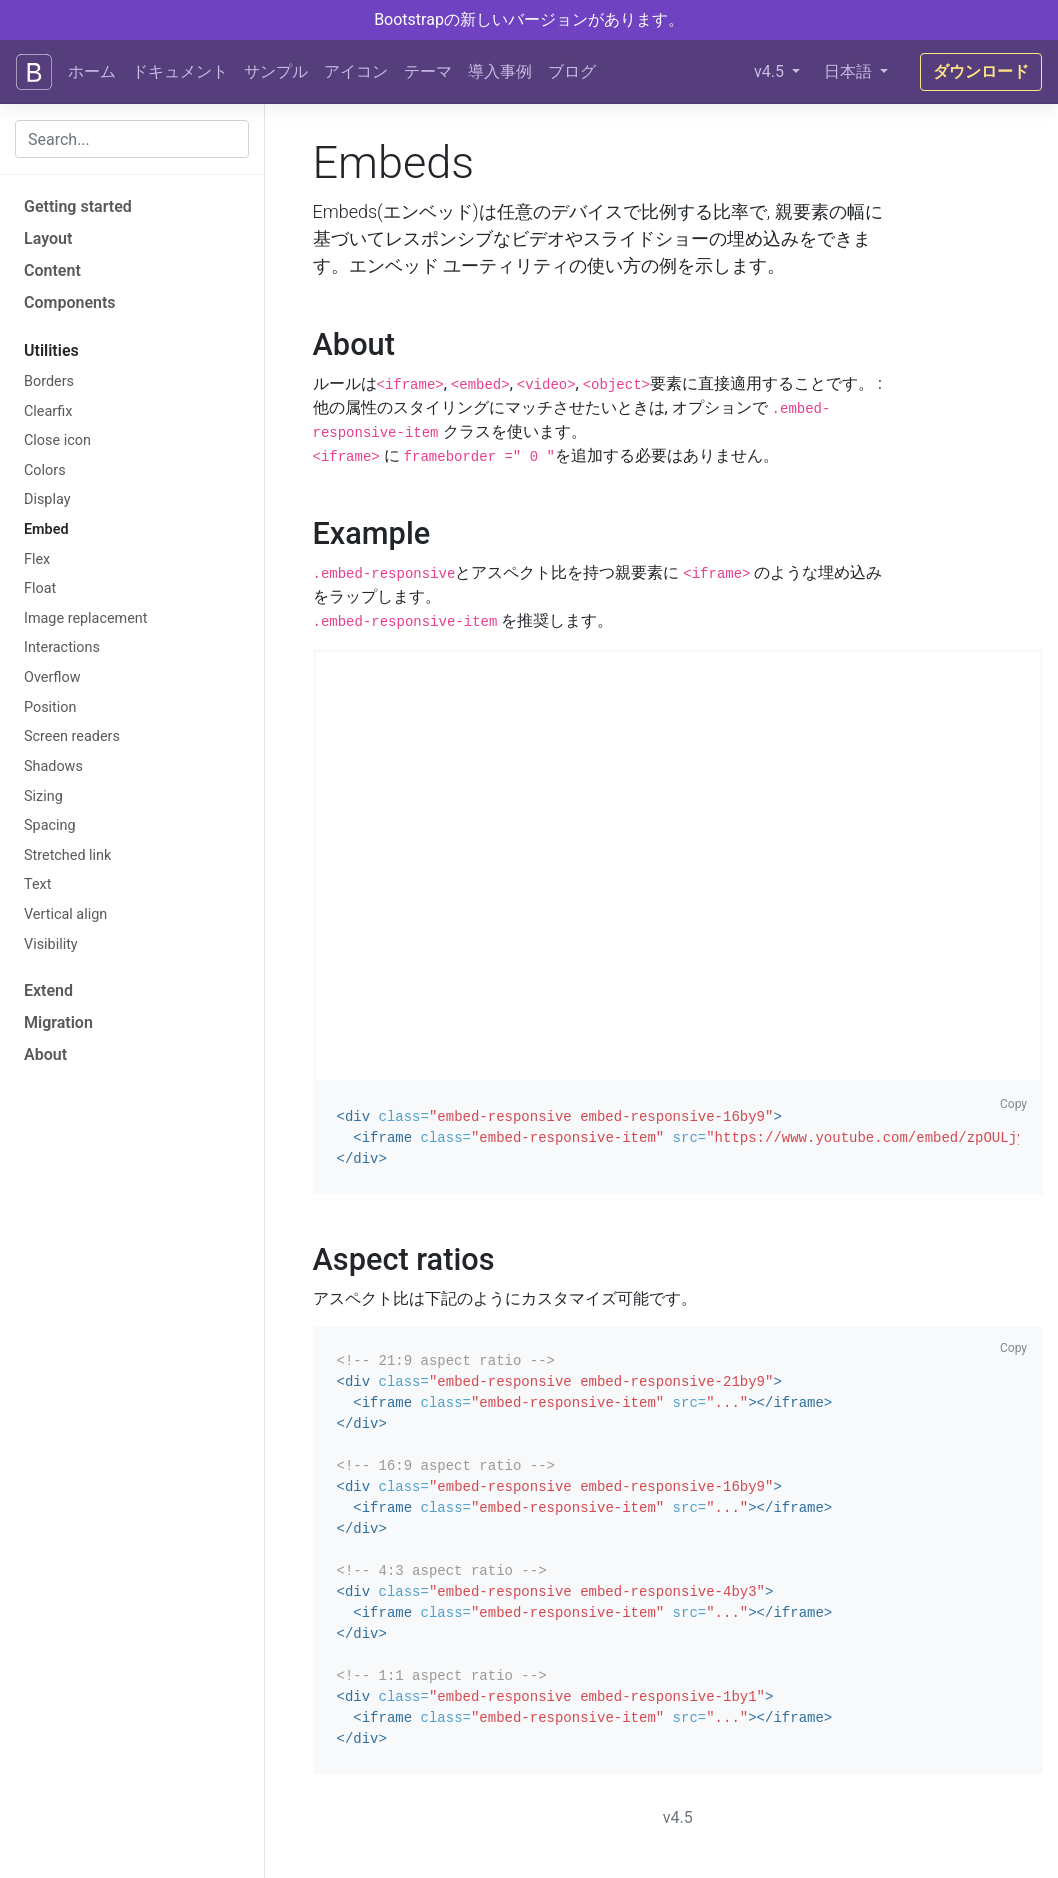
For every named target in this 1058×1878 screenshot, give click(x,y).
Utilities (51, 350)
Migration (58, 1022)
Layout (48, 238)
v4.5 (771, 71)
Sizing (43, 796)
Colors (45, 470)
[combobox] (132, 139)
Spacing (50, 825)
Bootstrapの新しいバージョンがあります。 (529, 19)
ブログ (572, 71)
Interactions (62, 647)
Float (40, 588)
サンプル (276, 71)
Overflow (52, 677)
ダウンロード (981, 71)
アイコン (356, 71)
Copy (1013, 1104)
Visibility (51, 944)
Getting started (78, 206)
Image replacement (86, 618)
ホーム (92, 71)
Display (47, 499)
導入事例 (500, 71)
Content (52, 270)
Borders (49, 381)
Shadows (53, 766)
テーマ (428, 71)
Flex (37, 559)
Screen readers (72, 736)
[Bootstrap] (34, 72)
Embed (46, 529)
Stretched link (67, 855)
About (45, 1054)
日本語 (850, 71)
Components (70, 302)
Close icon (57, 440)
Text (37, 884)
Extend (48, 990)
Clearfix (48, 411)
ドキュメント (180, 71)
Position (50, 707)
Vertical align (65, 914)
